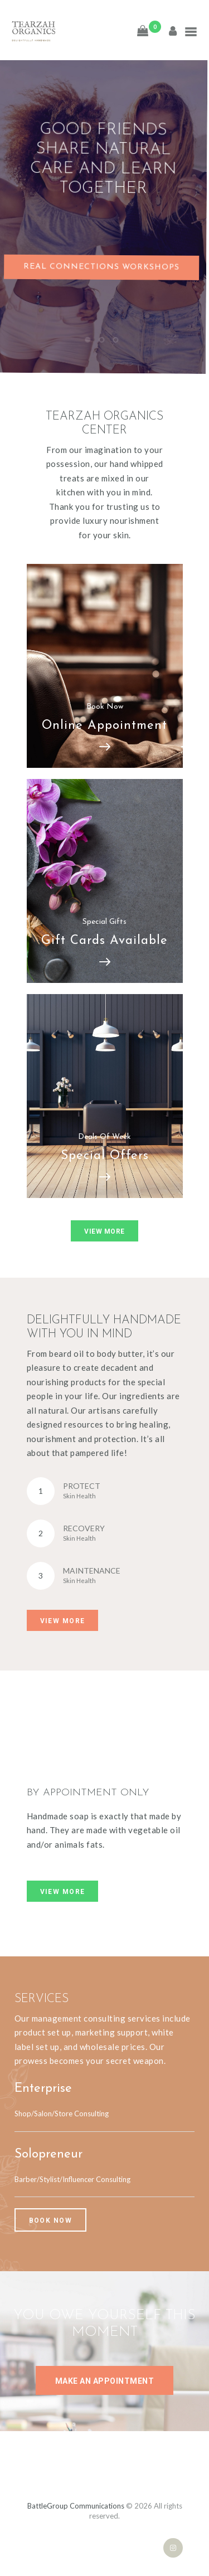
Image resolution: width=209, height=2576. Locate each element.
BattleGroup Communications (75, 2505)
